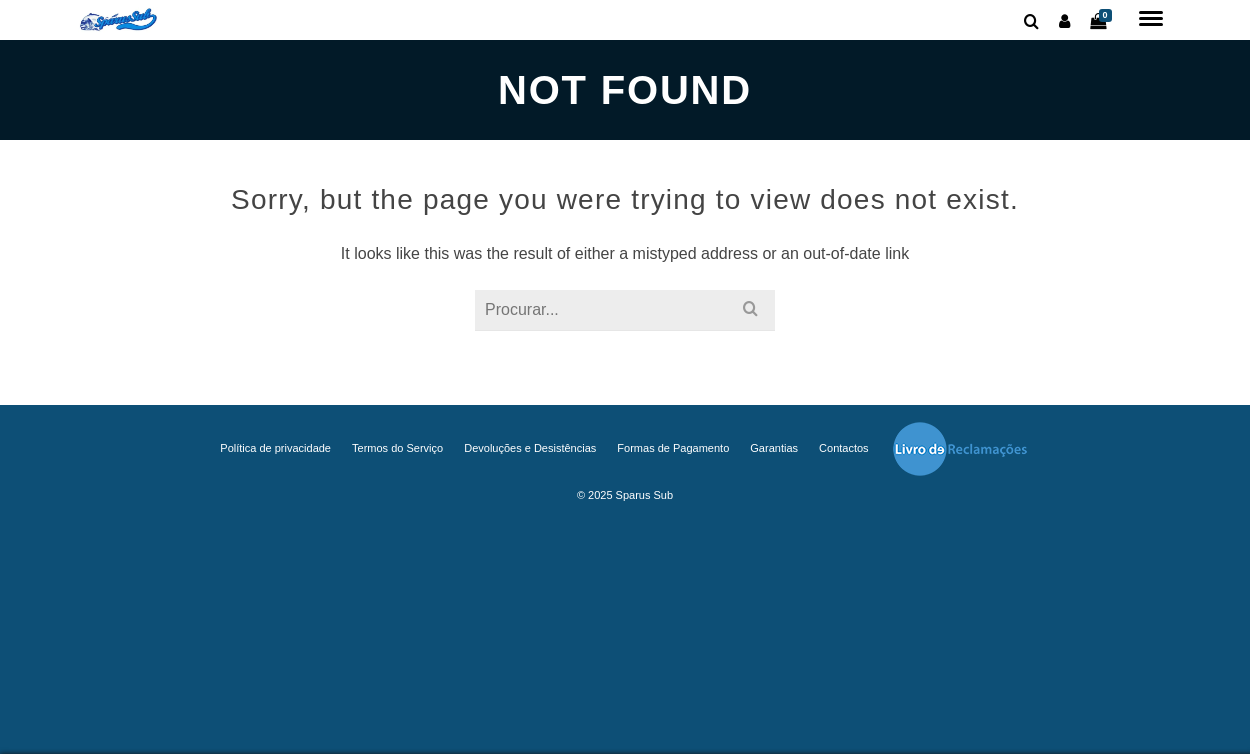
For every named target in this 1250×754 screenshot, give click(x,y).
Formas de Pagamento (673, 448)
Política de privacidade (275, 448)
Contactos (844, 448)
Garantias (774, 448)
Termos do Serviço (397, 448)
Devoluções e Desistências (530, 448)
